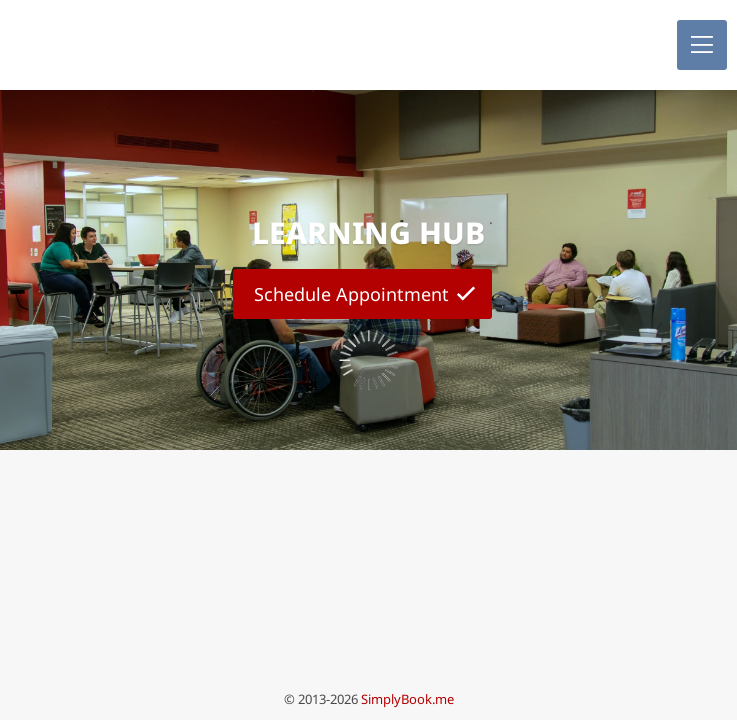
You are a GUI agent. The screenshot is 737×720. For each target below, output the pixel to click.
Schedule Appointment (351, 294)
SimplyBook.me (407, 699)
